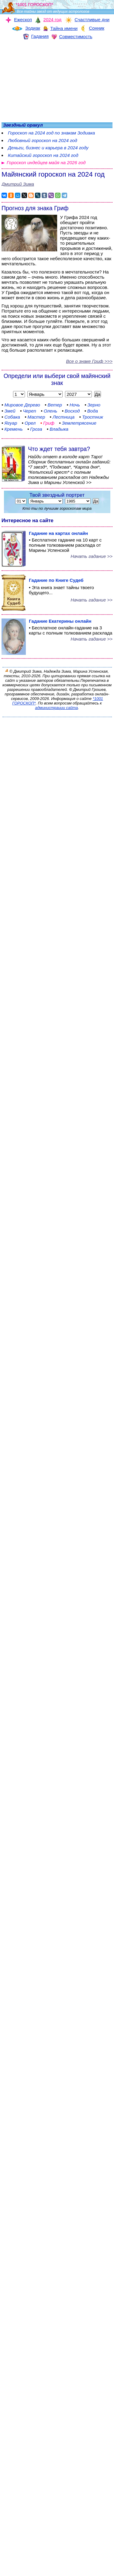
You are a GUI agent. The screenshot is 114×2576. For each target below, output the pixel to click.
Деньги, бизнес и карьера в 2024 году (48, 147)
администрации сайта (56, 707)
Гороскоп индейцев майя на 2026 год (46, 162)
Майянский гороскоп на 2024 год (53, 174)
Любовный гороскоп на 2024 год (42, 140)
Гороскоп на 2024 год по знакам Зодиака (51, 132)
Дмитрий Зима (18, 184)
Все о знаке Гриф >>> (89, 361)
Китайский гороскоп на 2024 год (43, 155)
